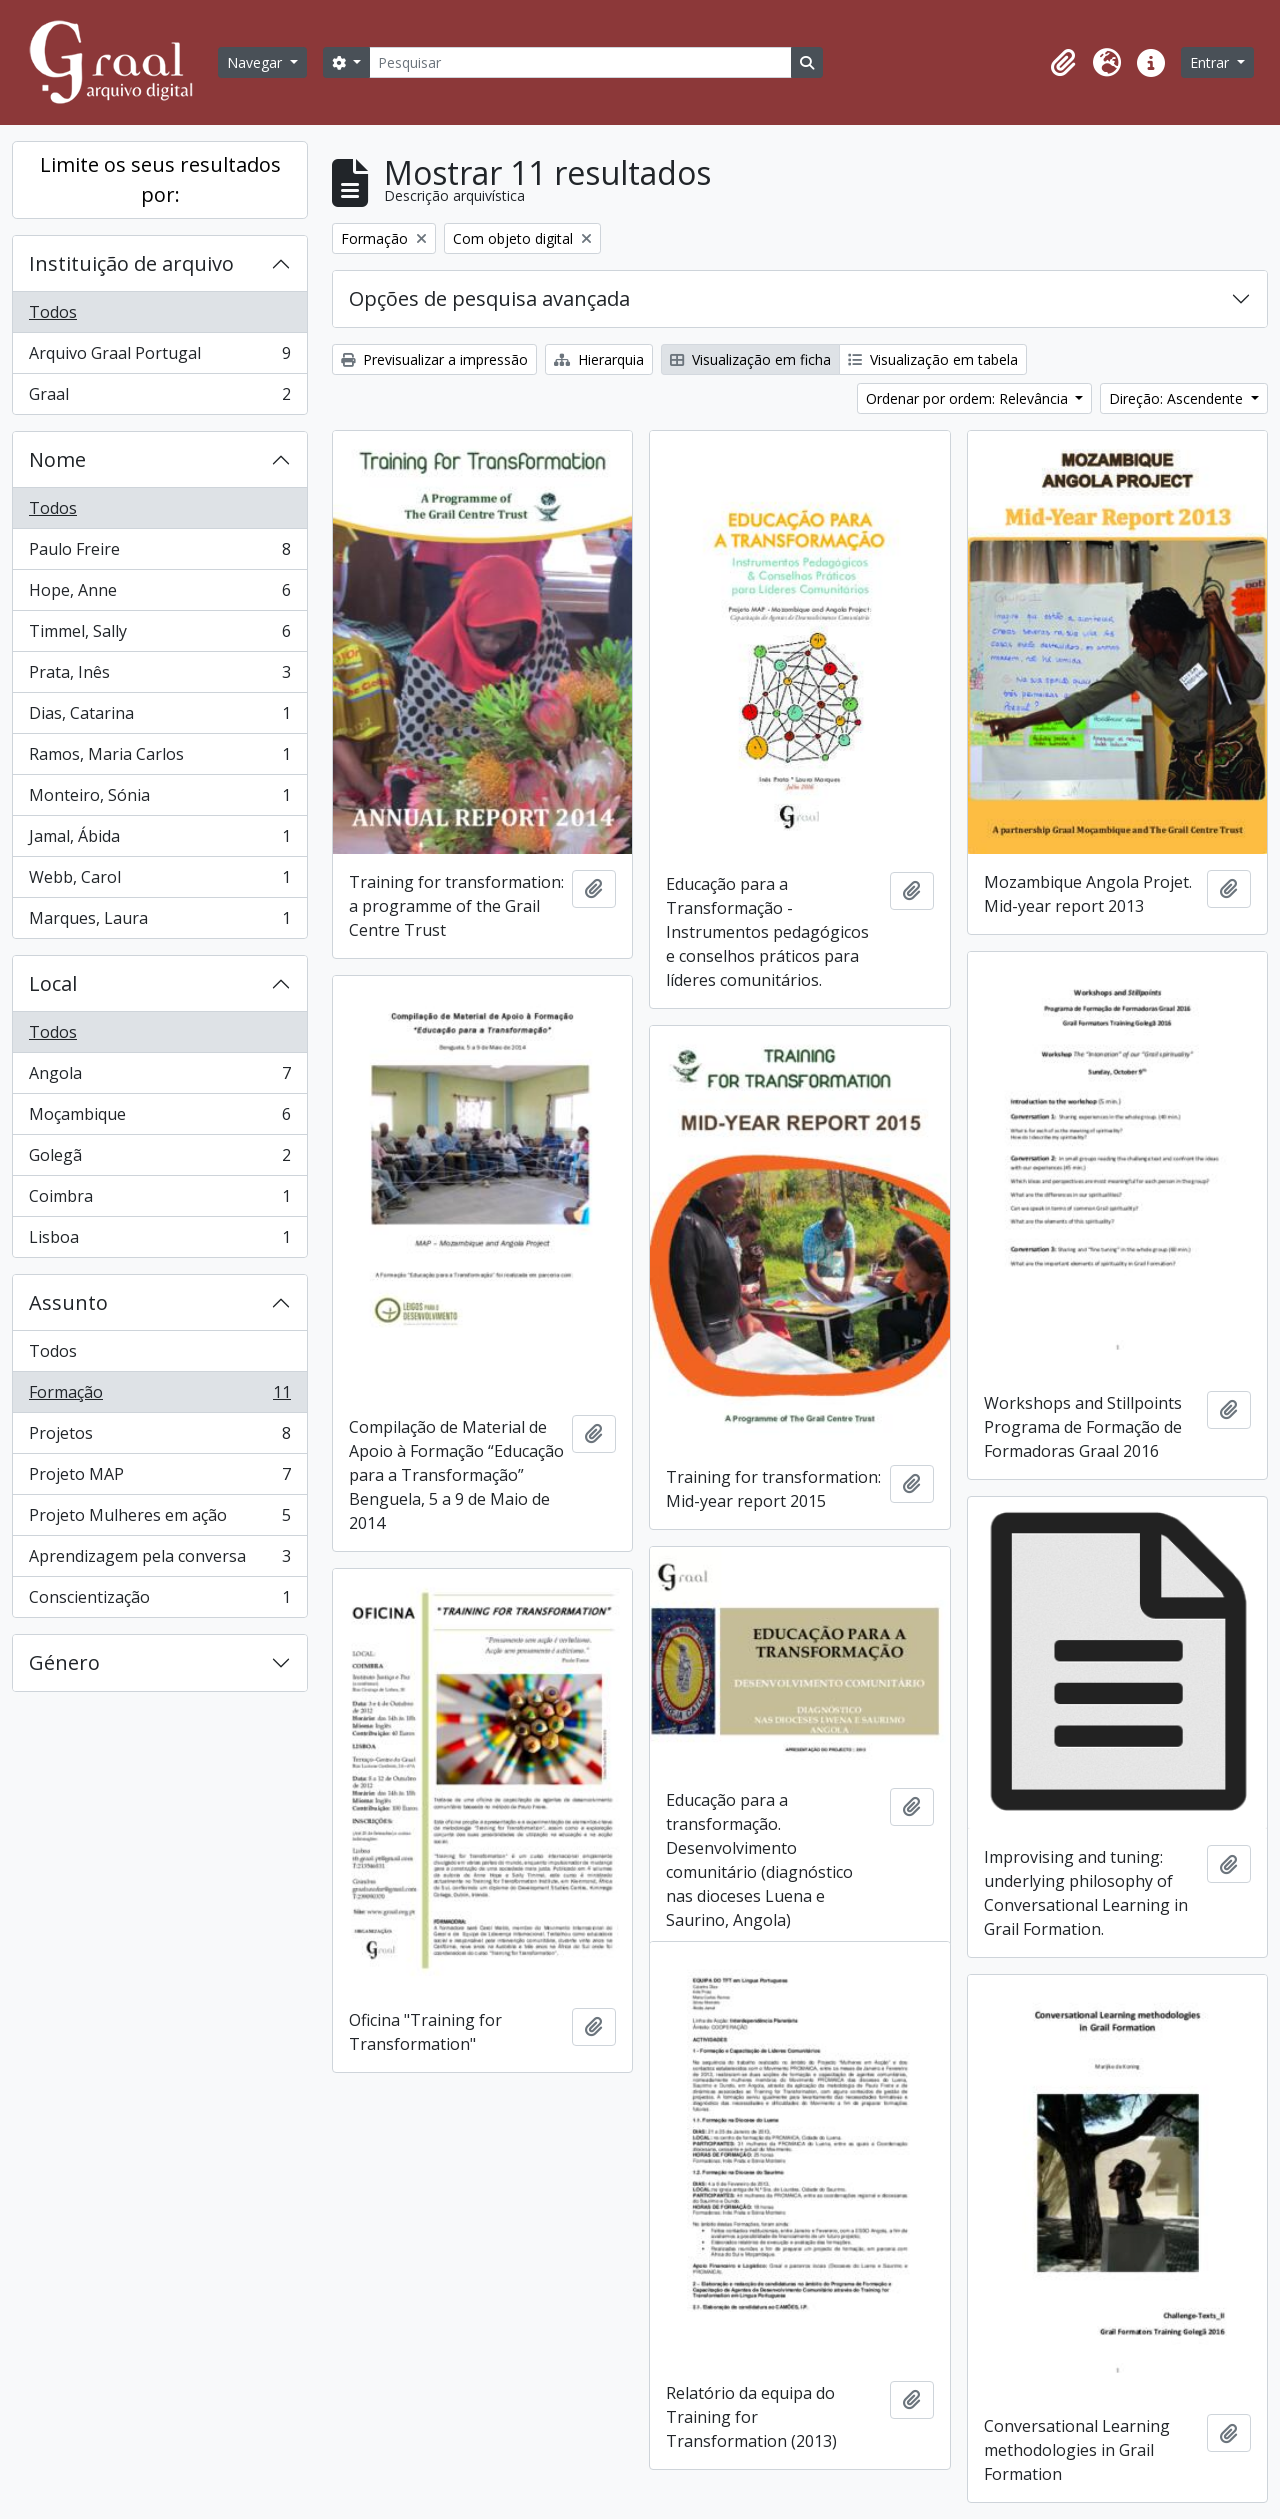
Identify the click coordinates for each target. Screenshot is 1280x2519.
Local (53, 983)
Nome (57, 459)
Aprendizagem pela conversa (159, 1560)
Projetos (159, 1437)
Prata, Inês (159, 676)
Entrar (1211, 62)
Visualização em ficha (750, 359)
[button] (1063, 63)
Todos (53, 312)
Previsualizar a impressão (434, 359)
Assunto (68, 1302)
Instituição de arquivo (131, 263)
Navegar (256, 62)
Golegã (159, 1159)
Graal (159, 398)
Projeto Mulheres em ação (159, 1519)
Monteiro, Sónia (159, 799)
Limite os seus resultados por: (160, 179)
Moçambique (159, 1118)
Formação (159, 1396)
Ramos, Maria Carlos (159, 758)
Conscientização (159, 1601)
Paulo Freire (159, 553)
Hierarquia (599, 359)
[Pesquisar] (580, 62)
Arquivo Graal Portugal (159, 357)
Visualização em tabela (933, 359)
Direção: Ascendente (1178, 398)
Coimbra (159, 1200)
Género (64, 1662)
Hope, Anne (159, 594)
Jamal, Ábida (159, 840)
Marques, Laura (159, 922)
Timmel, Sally (159, 635)
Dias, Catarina (159, 717)
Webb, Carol (159, 881)
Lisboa (159, 1241)
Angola (159, 1077)
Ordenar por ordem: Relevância (969, 398)
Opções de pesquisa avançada (489, 298)
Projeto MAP (159, 1478)
